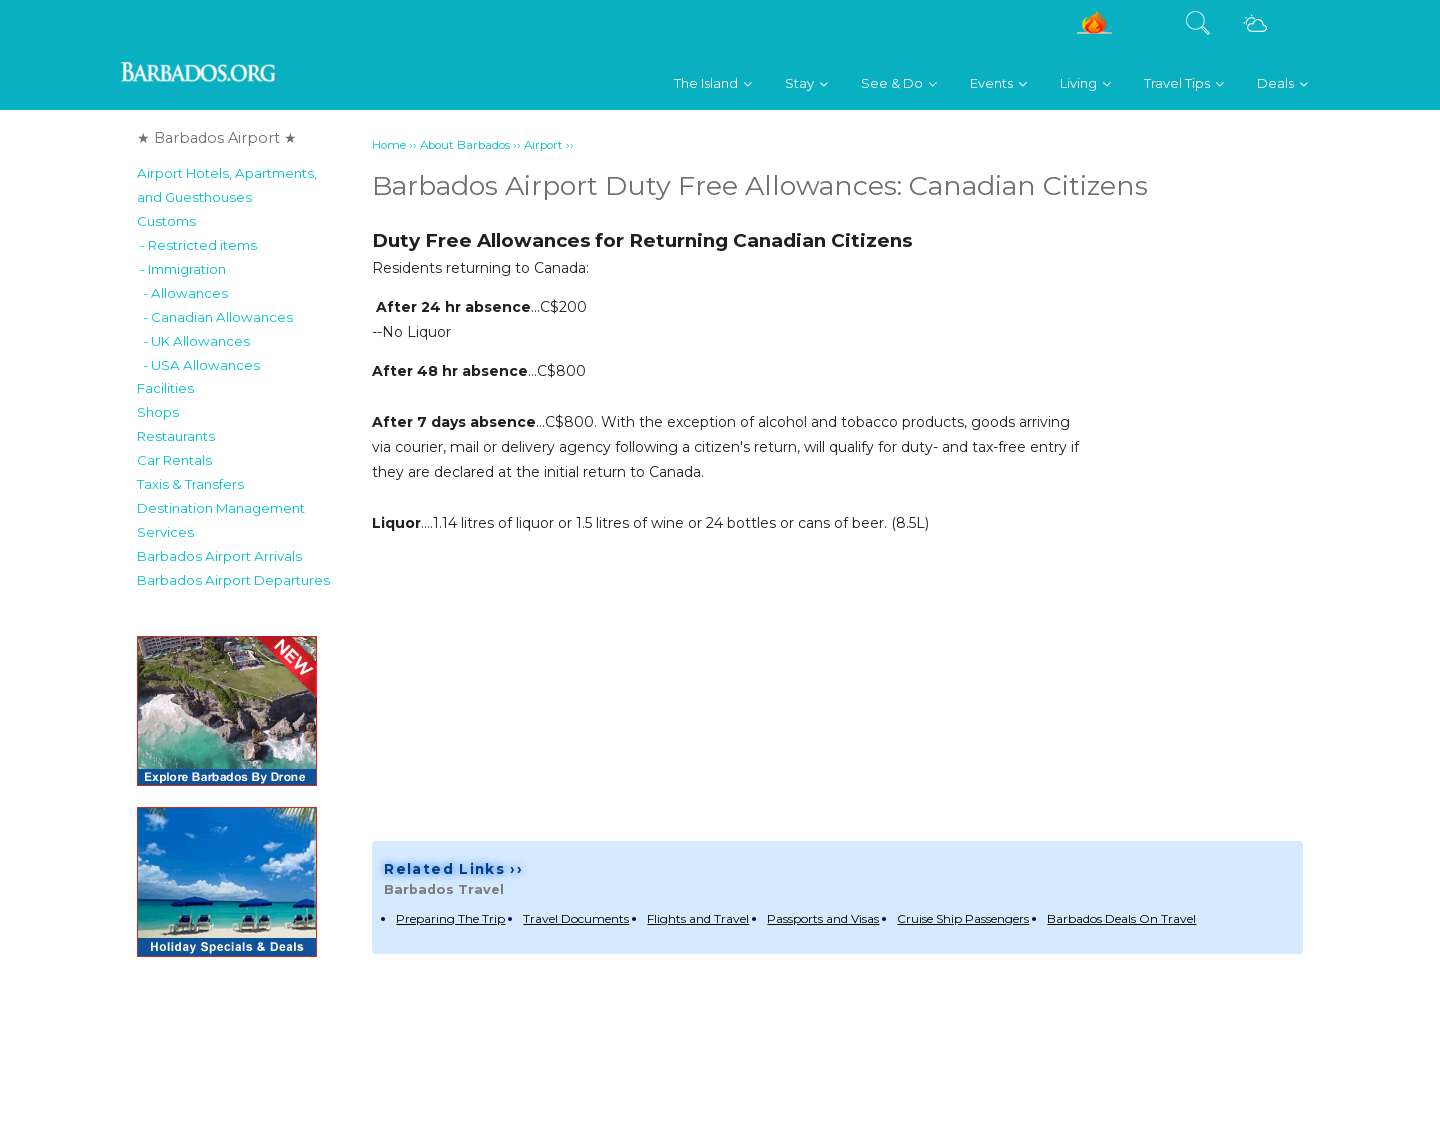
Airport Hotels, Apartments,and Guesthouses (227, 185)
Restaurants (176, 436)
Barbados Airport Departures (233, 580)
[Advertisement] (1223, 516)
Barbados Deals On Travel (1121, 918)
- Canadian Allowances (215, 317)
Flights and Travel (698, 918)
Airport (543, 145)
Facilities (165, 388)
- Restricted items (197, 245)
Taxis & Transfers (190, 484)
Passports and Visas (823, 918)
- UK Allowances (193, 341)
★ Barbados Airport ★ (217, 138)
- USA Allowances (198, 365)
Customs (166, 221)
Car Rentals (174, 460)
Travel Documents (576, 918)
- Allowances (182, 293)
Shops (158, 412)
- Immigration (181, 269)
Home (389, 145)
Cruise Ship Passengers (963, 918)
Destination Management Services (221, 520)
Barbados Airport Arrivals (219, 556)
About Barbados (465, 145)
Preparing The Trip (450, 918)
